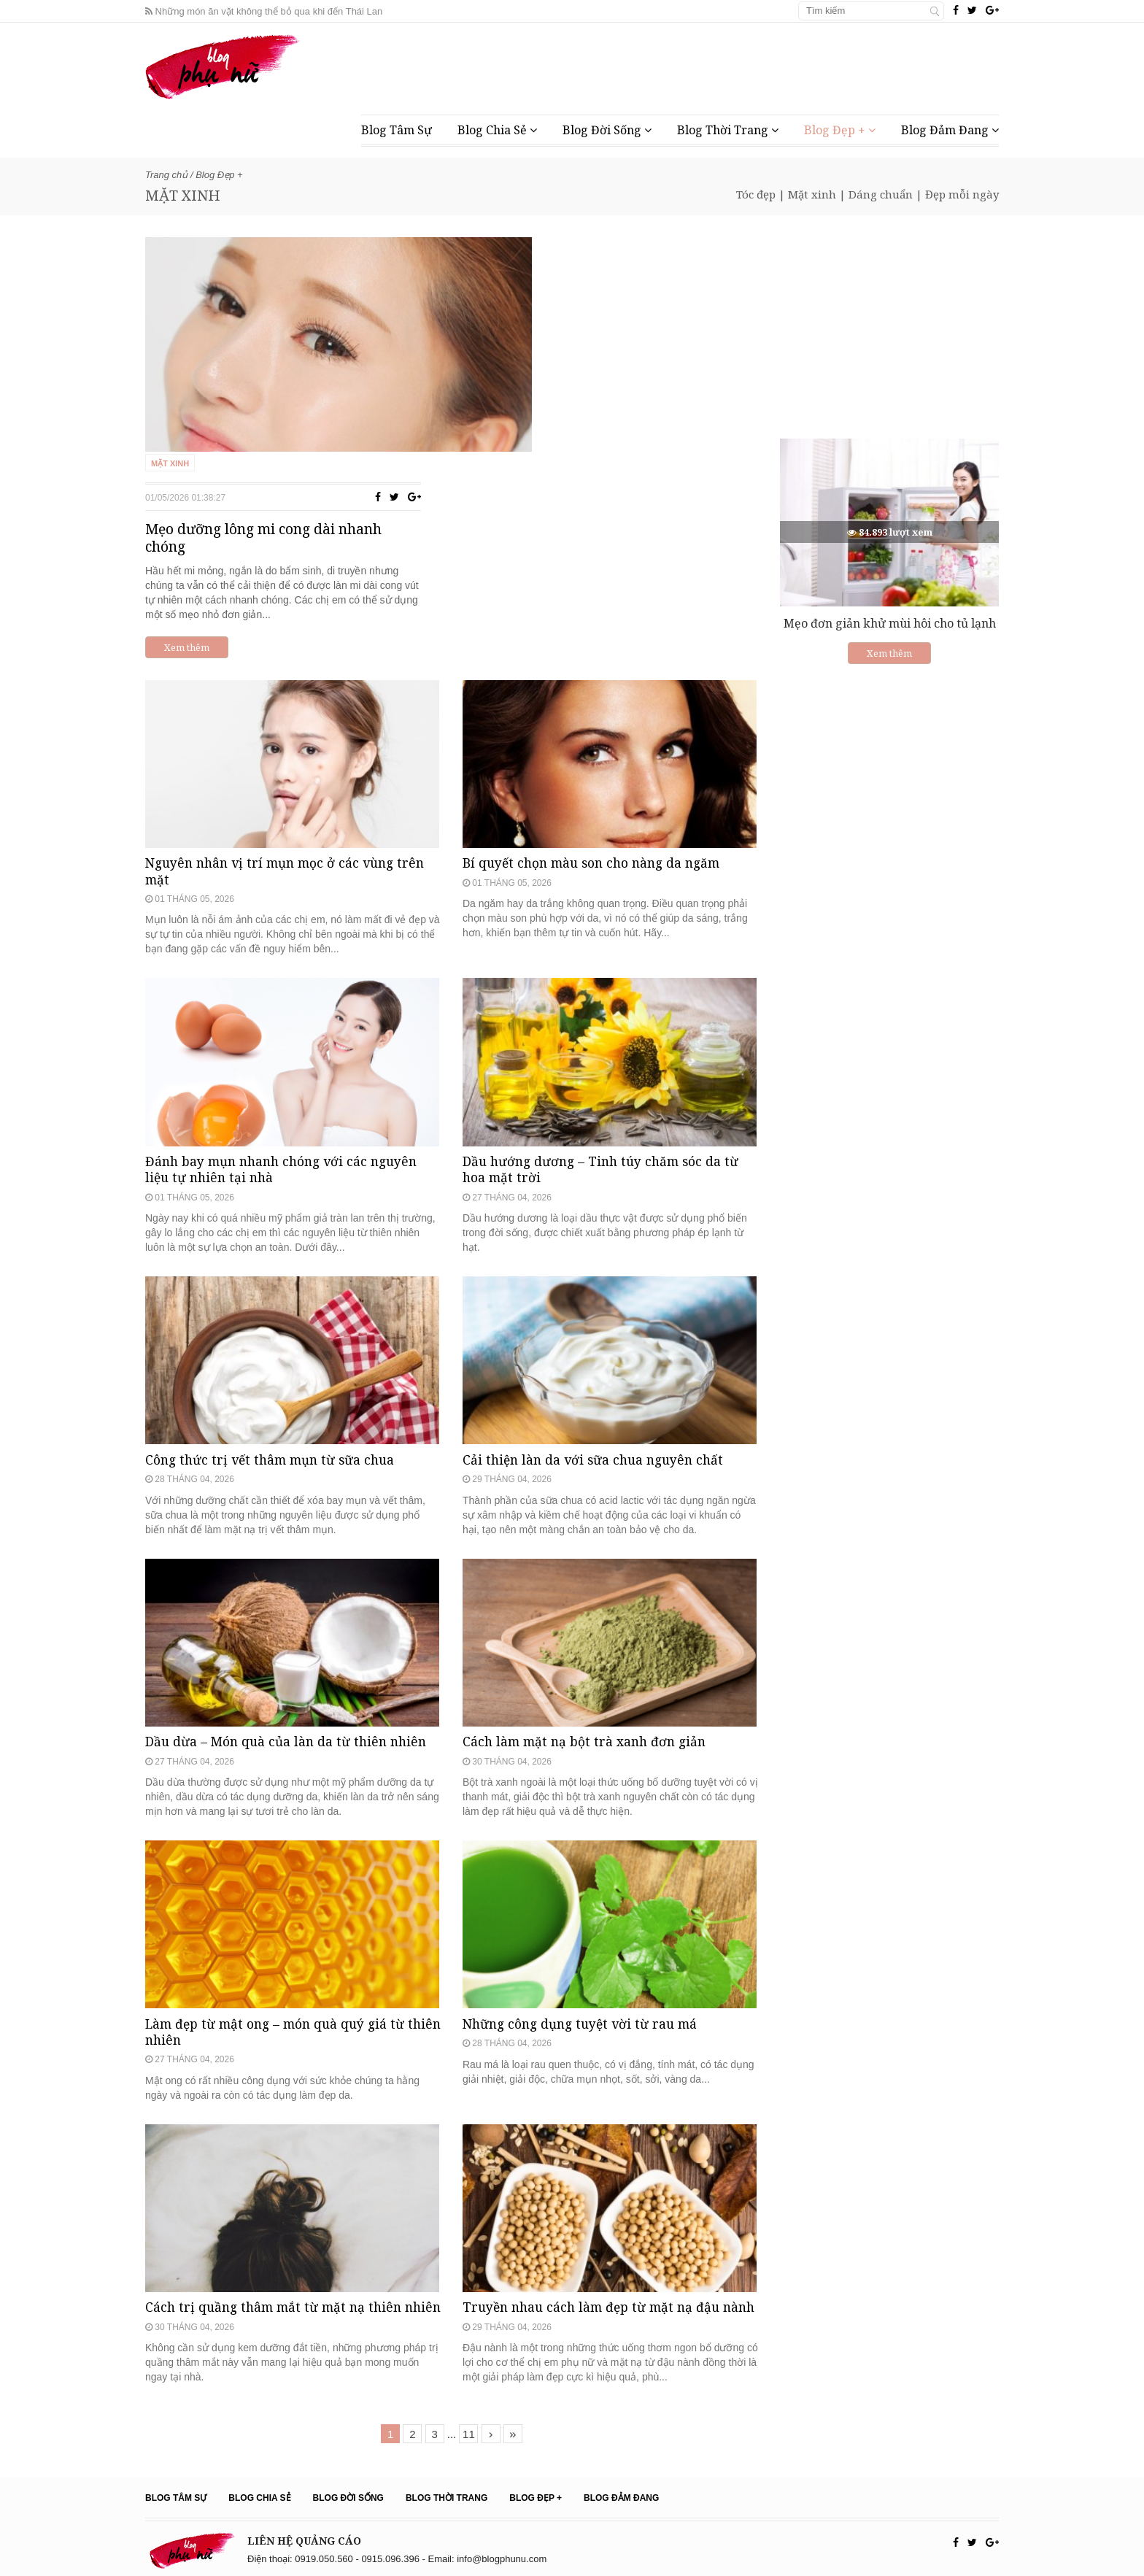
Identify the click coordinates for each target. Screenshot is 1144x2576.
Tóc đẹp (756, 194)
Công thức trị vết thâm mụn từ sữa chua (274, 1343)
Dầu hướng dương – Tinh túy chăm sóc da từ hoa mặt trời (606, 1022)
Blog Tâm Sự (396, 130)
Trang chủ (166, 174)
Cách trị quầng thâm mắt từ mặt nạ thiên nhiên (278, 2295)
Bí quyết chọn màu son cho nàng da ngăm (598, 683)
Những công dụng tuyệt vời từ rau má (585, 1970)
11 (469, 2430)
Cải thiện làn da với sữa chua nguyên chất (597, 1343)
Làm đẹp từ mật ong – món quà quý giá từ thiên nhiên (280, 1979)
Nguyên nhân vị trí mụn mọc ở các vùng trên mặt (290, 692)
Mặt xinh (812, 194)
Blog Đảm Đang (950, 130)
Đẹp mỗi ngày (962, 194)
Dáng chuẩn (881, 194)
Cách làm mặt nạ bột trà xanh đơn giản (588, 1657)
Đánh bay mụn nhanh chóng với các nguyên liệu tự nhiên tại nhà (287, 1022)
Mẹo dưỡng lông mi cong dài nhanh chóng (603, 322)
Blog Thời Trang (727, 130)
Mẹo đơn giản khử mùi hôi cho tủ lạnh (890, 623)
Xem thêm (523, 431)
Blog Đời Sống (607, 130)
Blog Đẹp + (840, 130)
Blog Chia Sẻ (497, 130)
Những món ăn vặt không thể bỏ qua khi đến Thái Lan (263, 11)
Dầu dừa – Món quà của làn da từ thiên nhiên (290, 1657)
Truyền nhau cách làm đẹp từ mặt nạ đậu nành (596, 2295)
